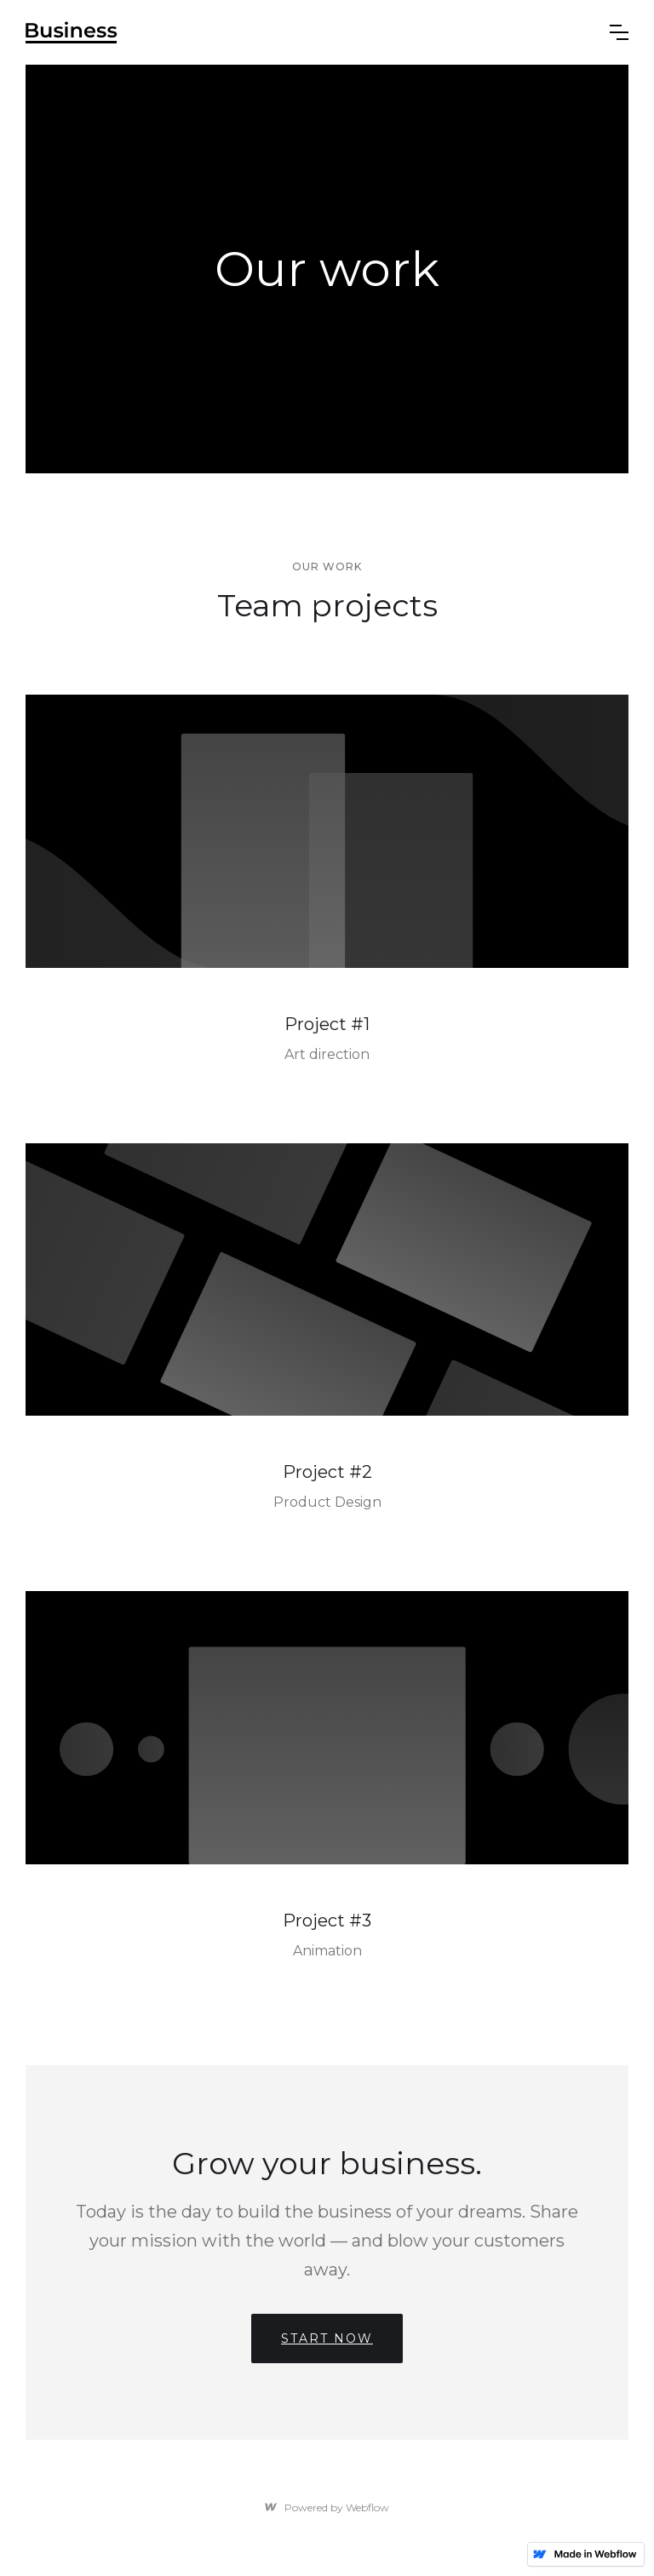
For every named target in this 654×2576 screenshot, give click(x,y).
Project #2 (327, 1472)
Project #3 (327, 1920)
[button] (619, 32)
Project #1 (327, 1024)
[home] (72, 32)
